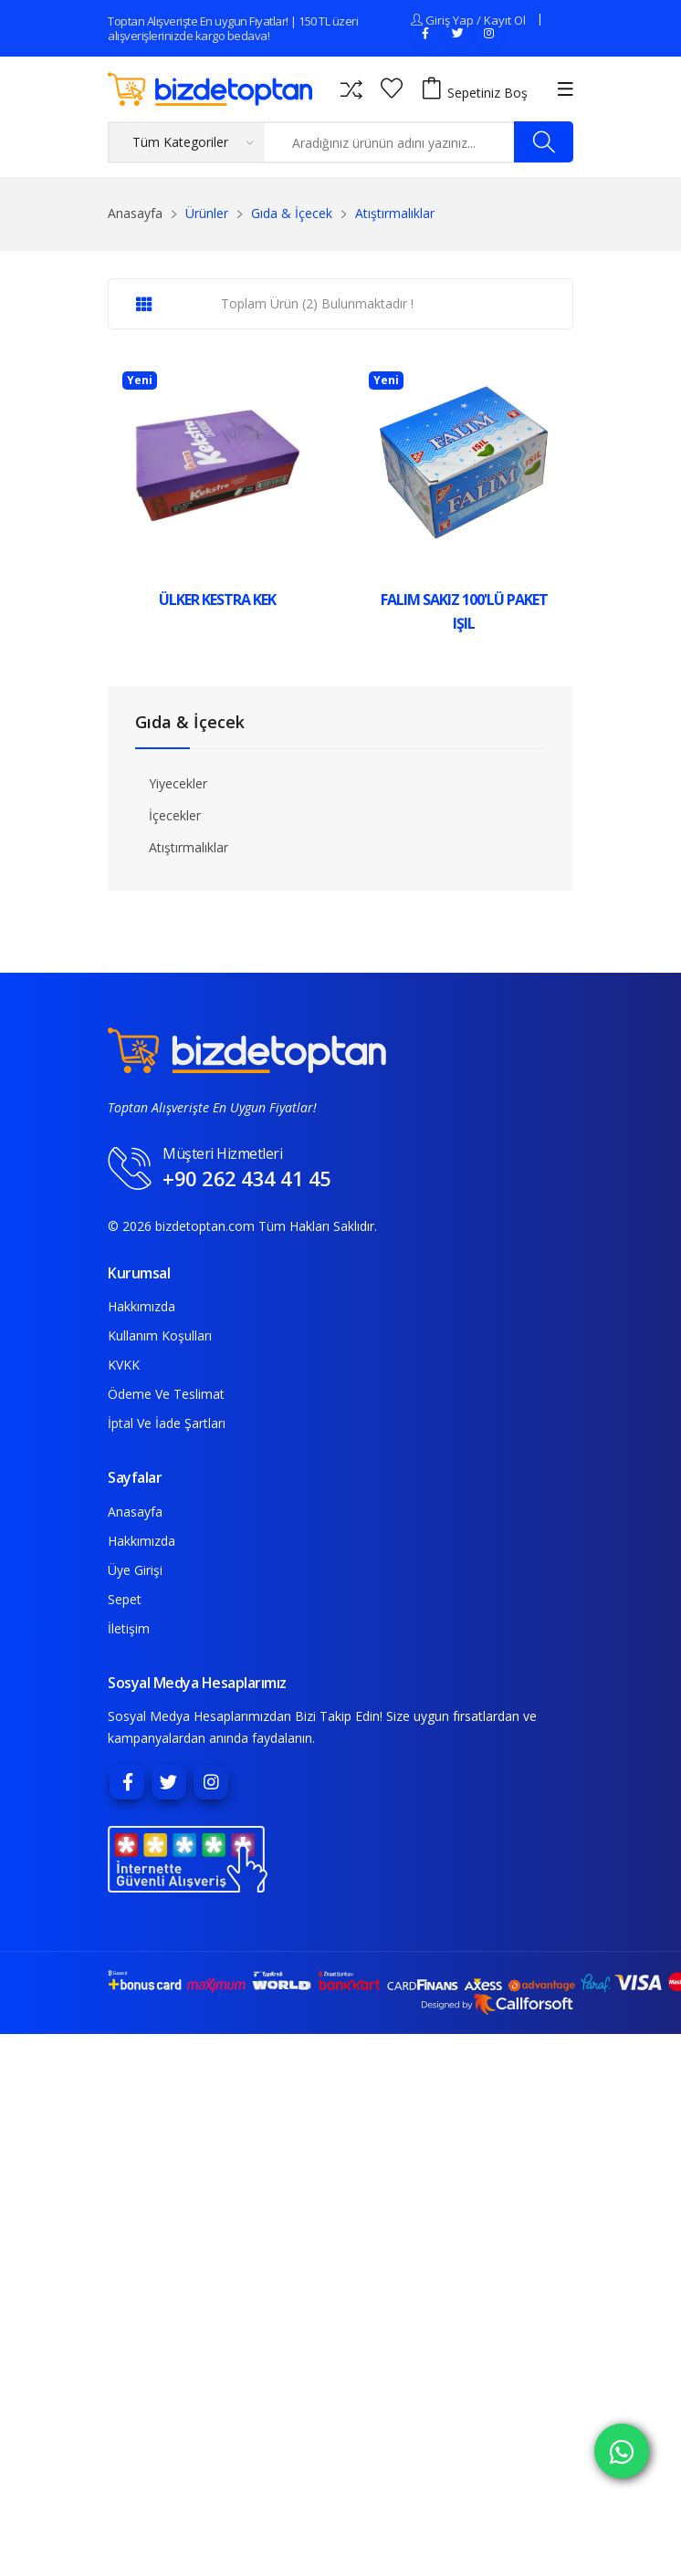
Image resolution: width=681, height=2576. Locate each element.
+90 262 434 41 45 (246, 1178)
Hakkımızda (141, 1306)
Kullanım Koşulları (160, 1335)
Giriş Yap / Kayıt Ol (475, 20)
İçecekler (175, 815)
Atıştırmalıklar (188, 847)
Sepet (124, 1599)
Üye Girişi (135, 1570)
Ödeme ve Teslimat (166, 1394)
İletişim (129, 1628)
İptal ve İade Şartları (166, 1423)
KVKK (124, 1364)
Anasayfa (135, 213)
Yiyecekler (178, 783)
